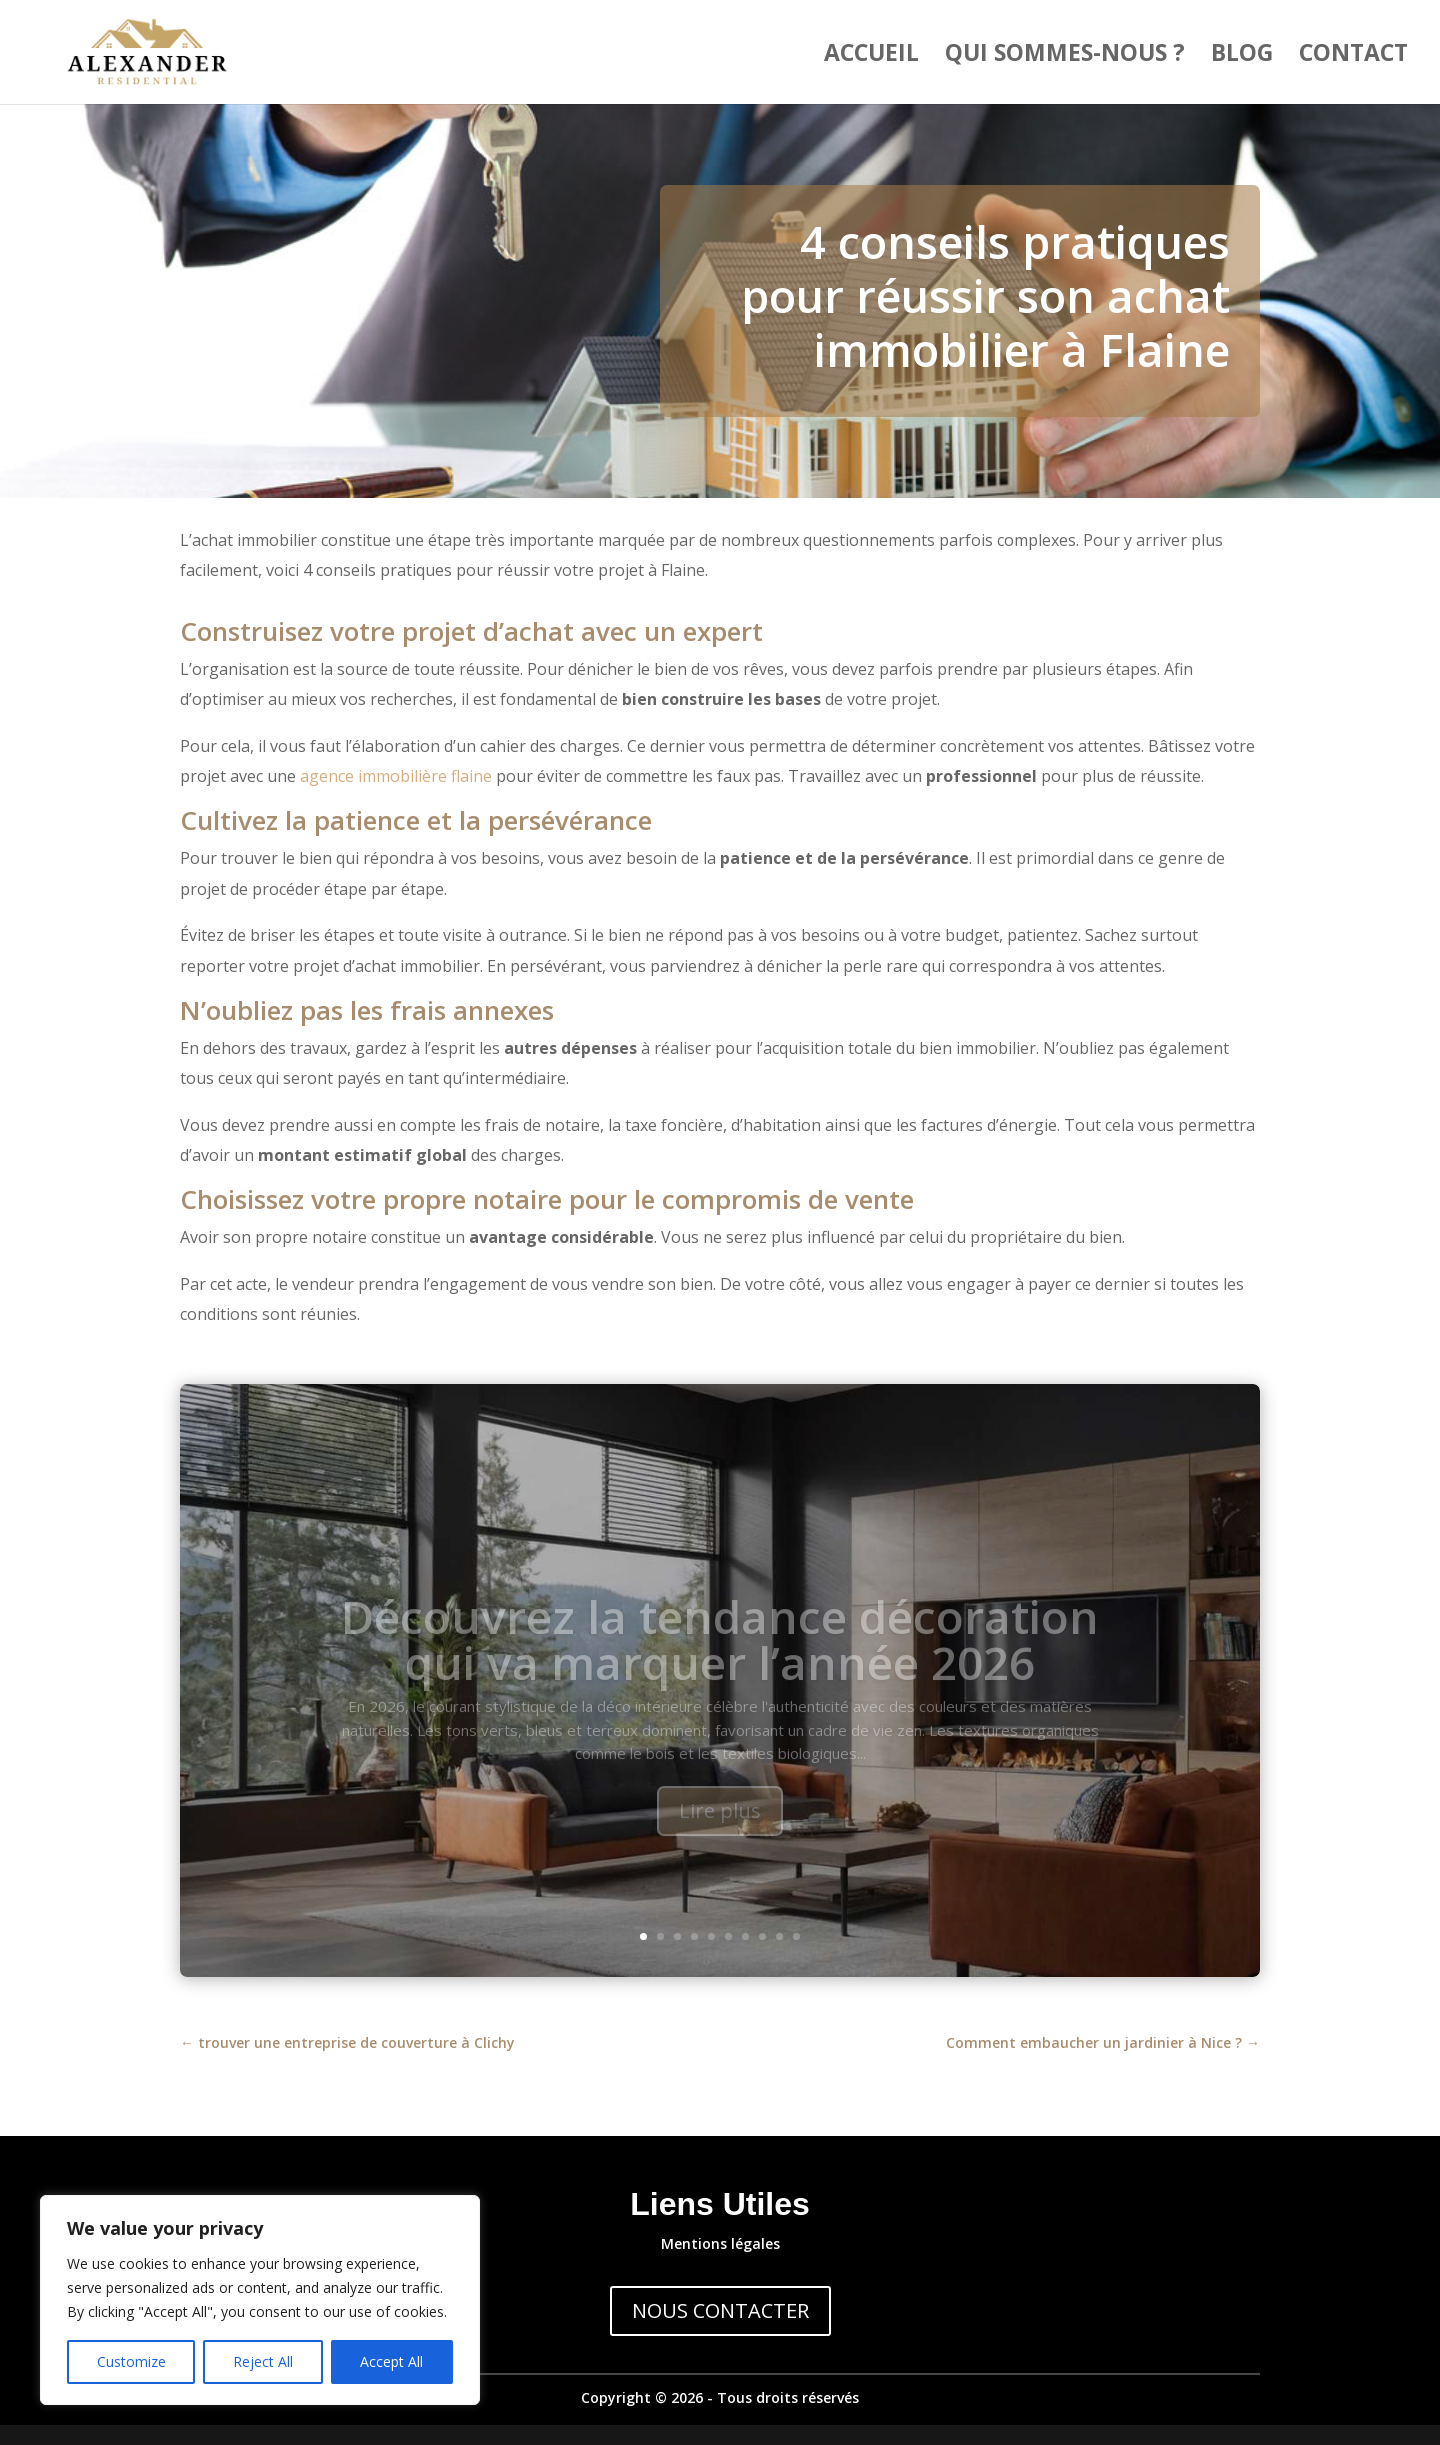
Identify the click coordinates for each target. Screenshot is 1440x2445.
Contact (1353, 56)
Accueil (871, 56)
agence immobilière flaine (396, 776)
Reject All (263, 2361)
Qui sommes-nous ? (1065, 56)
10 (796, 1936)
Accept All (391, 2361)
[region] (260, 2300)
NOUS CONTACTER (720, 2310)
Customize (131, 2361)
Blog (1242, 56)
